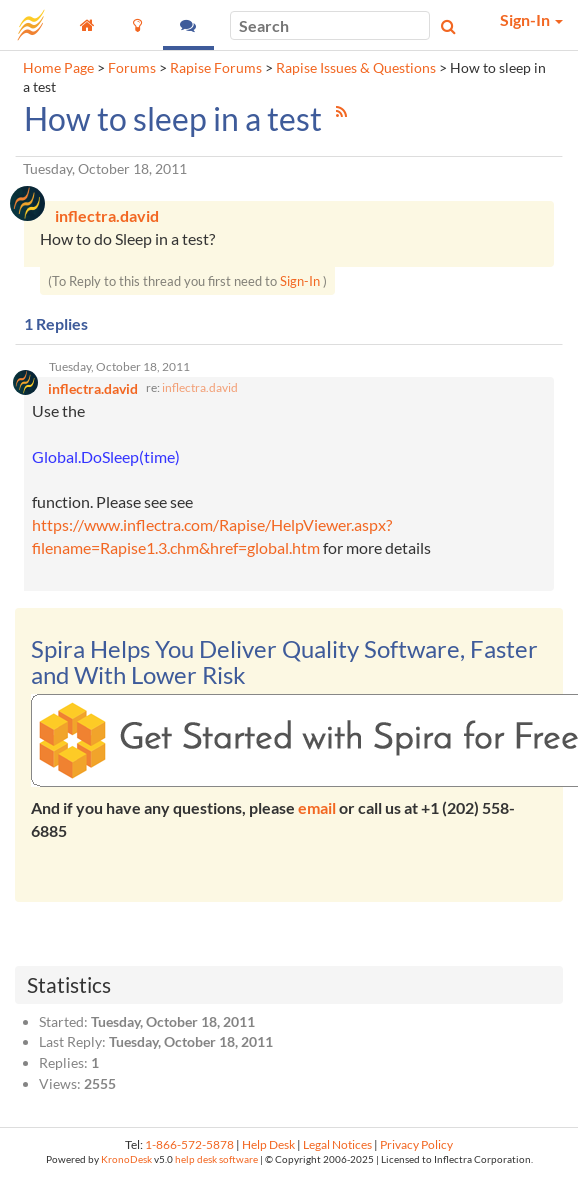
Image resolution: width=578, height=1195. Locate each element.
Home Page (58, 68)
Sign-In (300, 281)
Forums (132, 68)
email (317, 807)
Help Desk (268, 1144)
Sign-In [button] (531, 19)
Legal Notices (337, 1144)
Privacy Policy (416, 1144)
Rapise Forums (216, 68)
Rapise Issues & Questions (356, 68)
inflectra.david (200, 387)
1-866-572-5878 (189, 1144)
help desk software (216, 1159)
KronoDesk (126, 1159)
